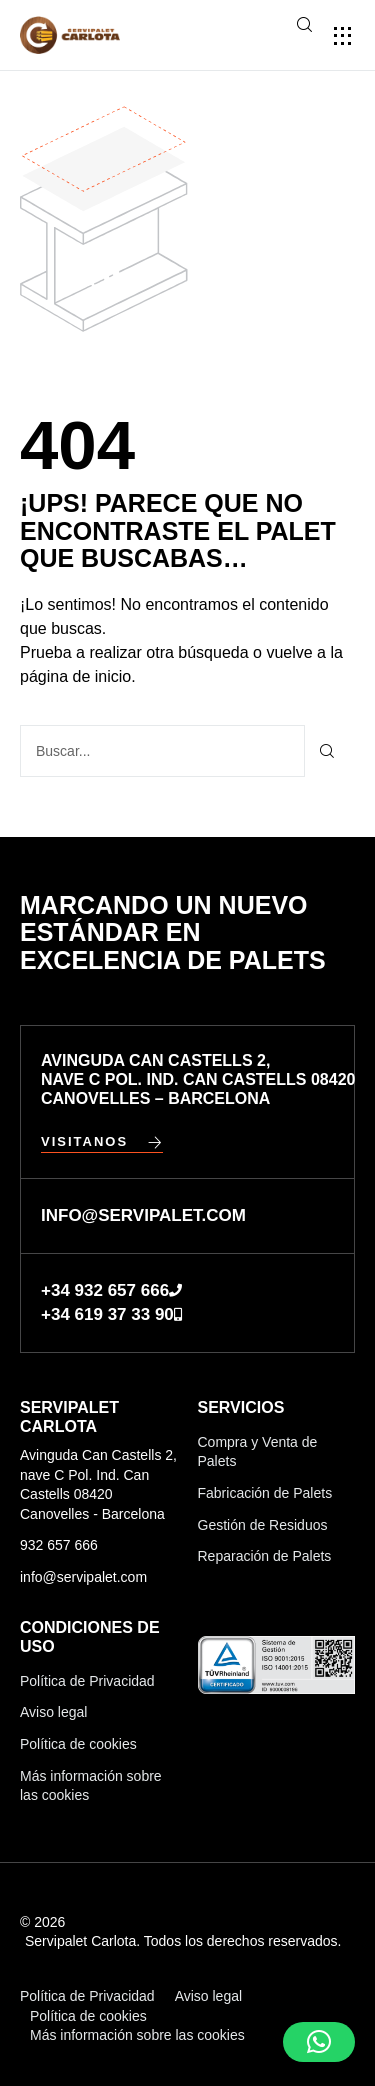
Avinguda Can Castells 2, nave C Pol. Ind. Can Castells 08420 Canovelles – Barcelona (198, 1079)
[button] (342, 35)
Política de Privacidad (87, 1681)
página (78, 676)
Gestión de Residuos (263, 1525)
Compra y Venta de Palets (258, 1452)
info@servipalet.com (83, 1577)
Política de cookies (78, 1744)
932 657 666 (59, 1545)
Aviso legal (53, 1712)
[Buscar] (327, 751)
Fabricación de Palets (265, 1493)
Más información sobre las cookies (91, 1786)
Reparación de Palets (265, 1556)
